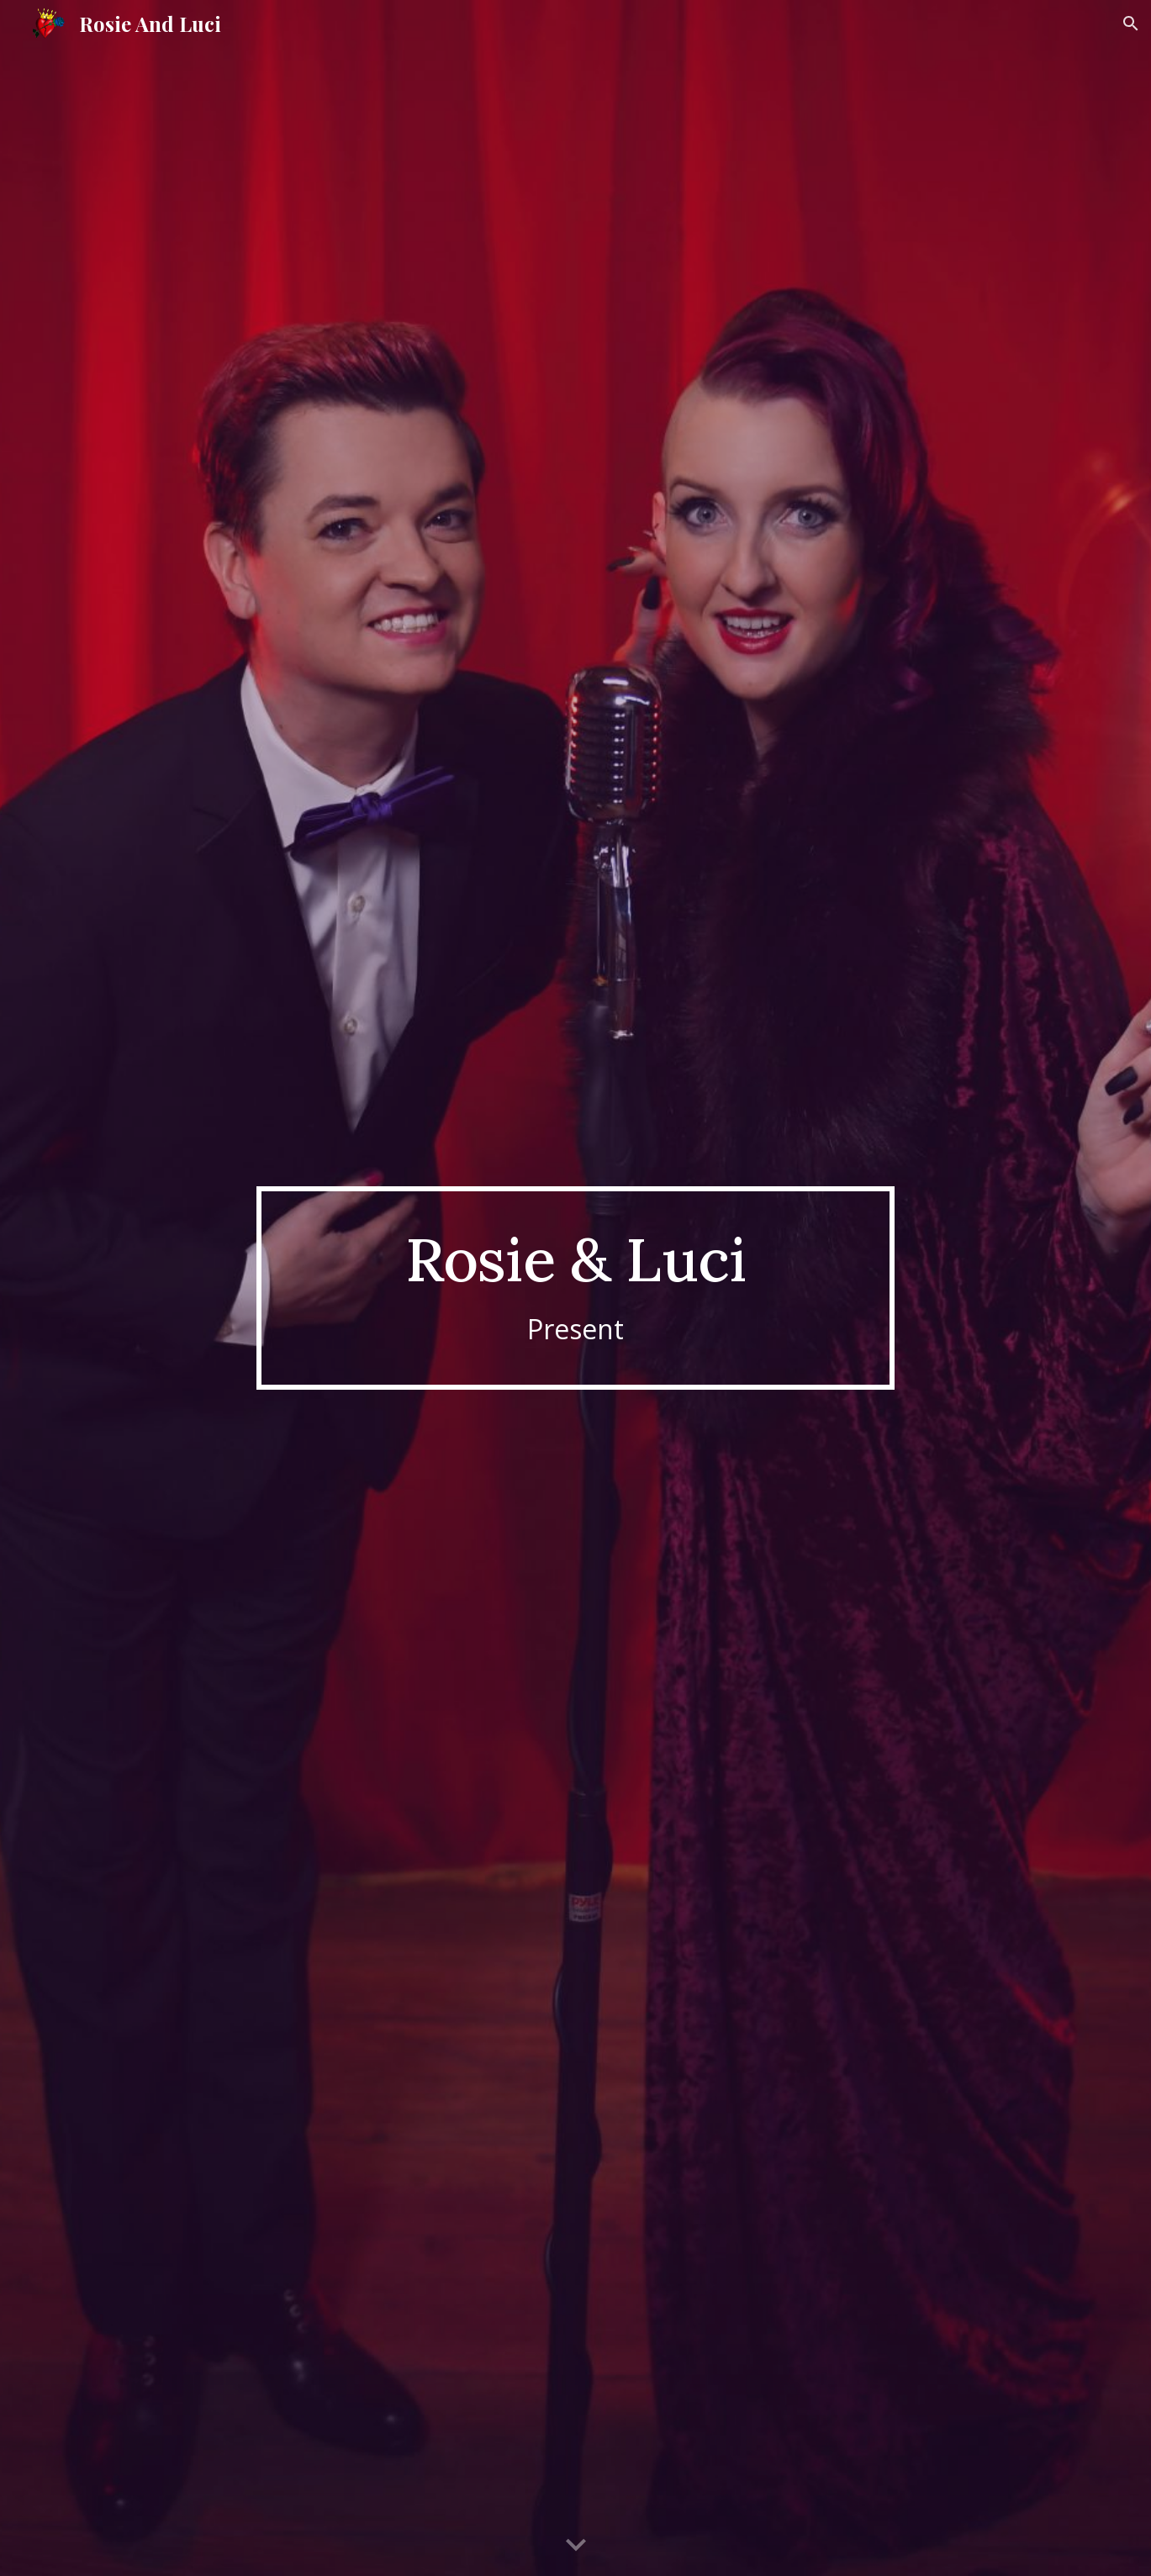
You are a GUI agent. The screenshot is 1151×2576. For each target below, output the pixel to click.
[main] (575, 1288)
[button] (1131, 23)
